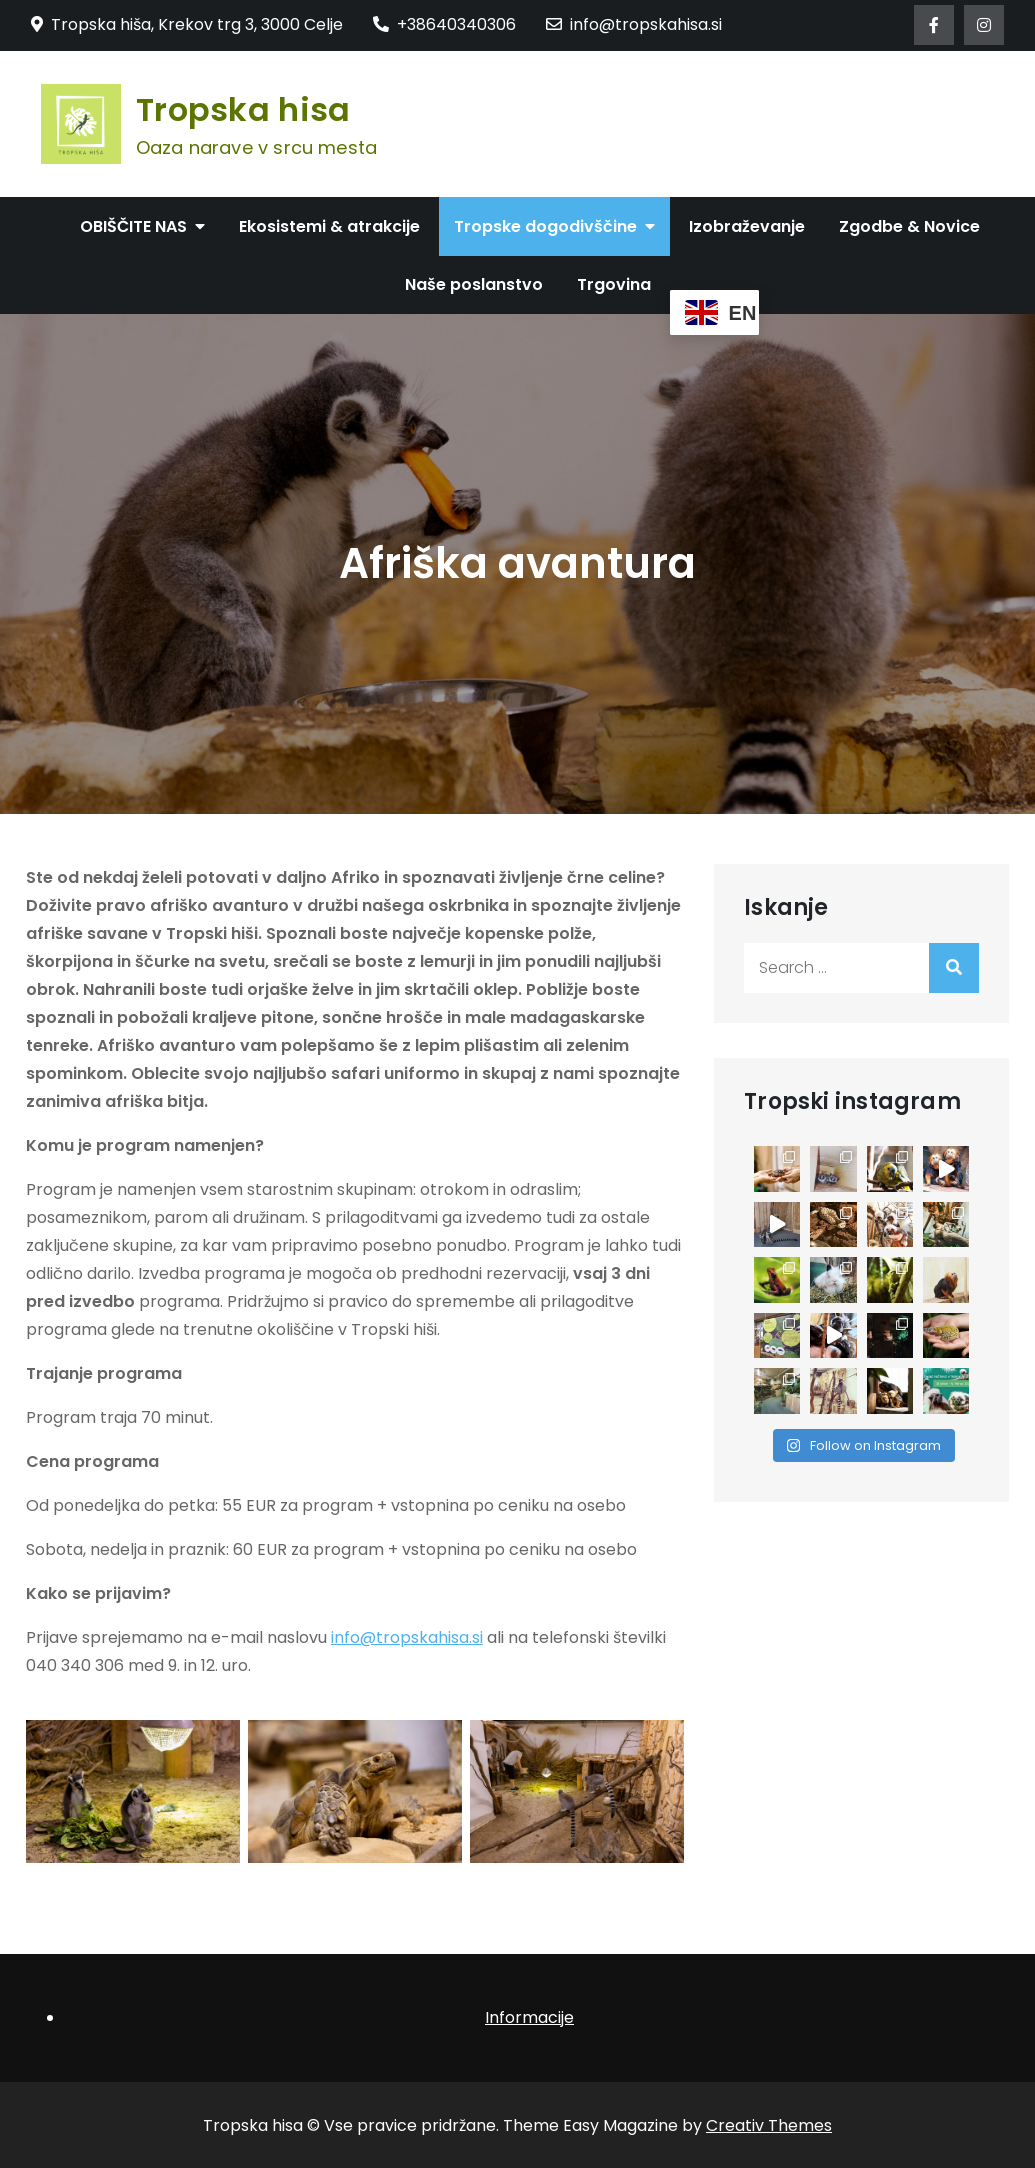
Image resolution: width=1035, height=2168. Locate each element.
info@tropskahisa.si (634, 24)
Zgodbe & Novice (909, 226)
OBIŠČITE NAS (133, 226)
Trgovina (614, 284)
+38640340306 (444, 24)
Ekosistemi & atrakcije (329, 226)
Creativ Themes (769, 2125)
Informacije (529, 2017)
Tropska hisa (243, 109)
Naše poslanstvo (474, 284)
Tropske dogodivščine (545, 226)
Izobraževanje (747, 226)
